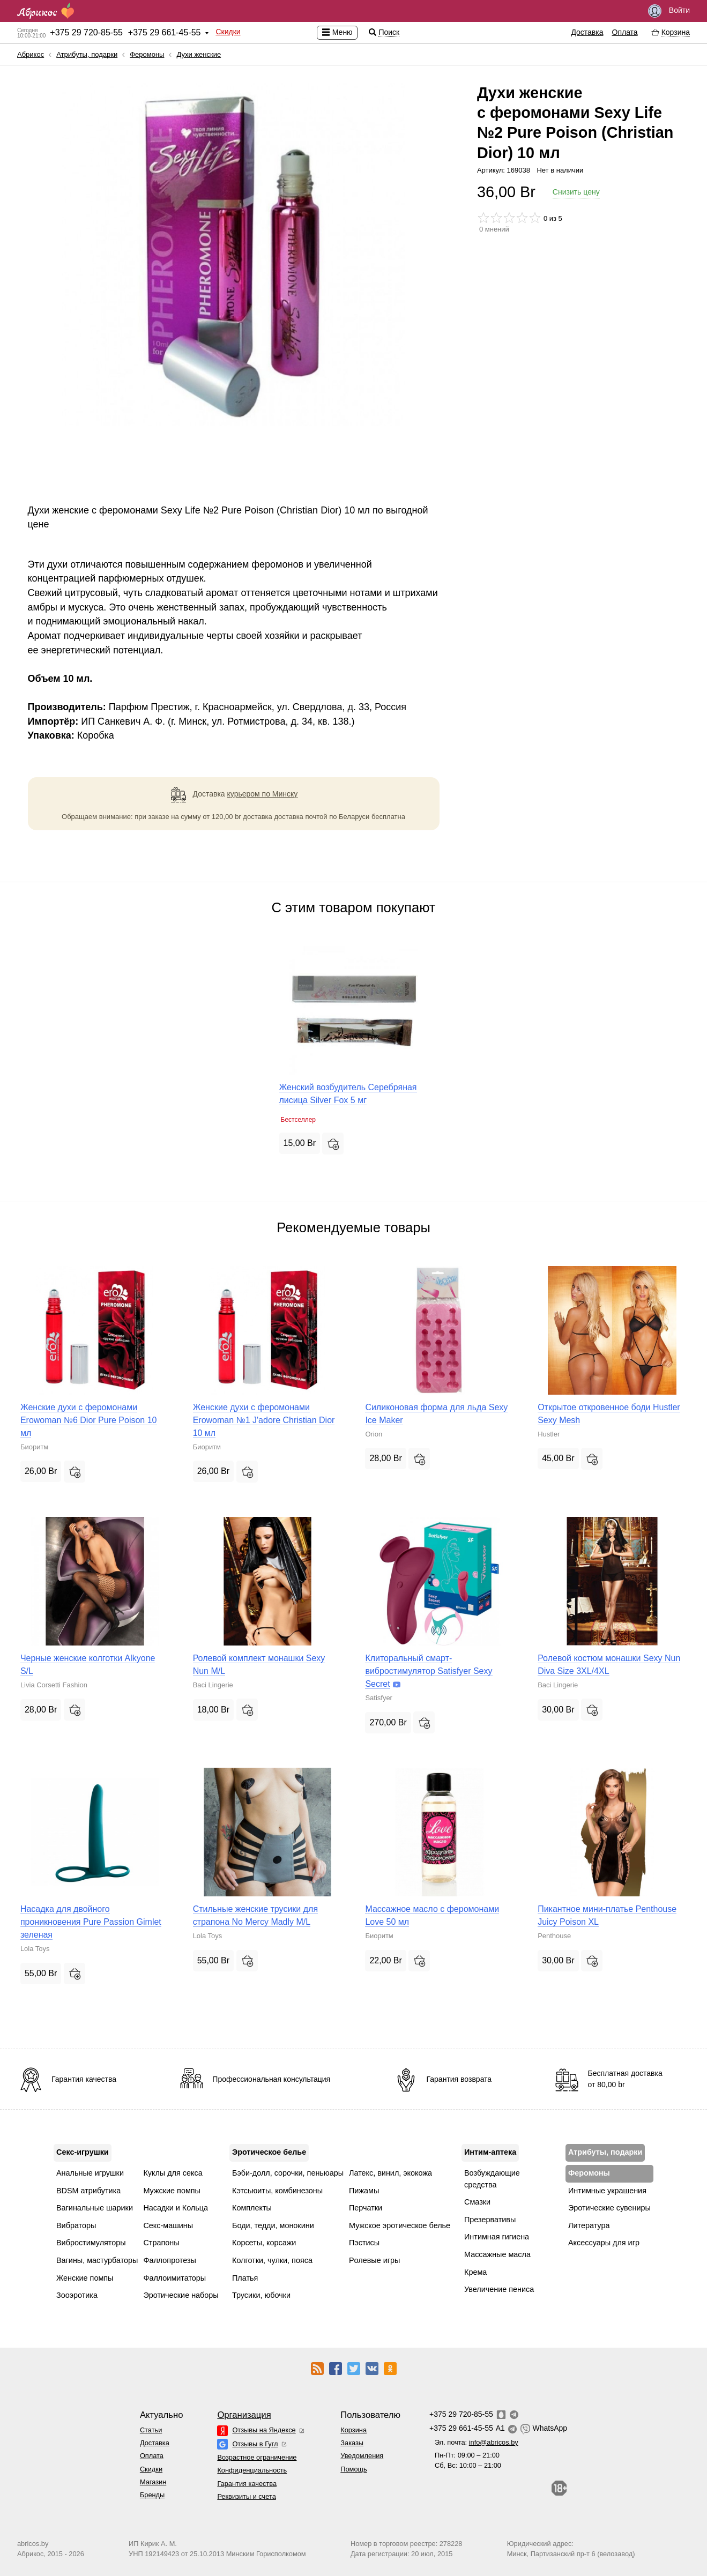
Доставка (587, 32)
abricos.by (32, 2544)
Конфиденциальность (252, 2470)
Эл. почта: (476, 2442)
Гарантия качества (247, 2484)
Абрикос (30, 54)
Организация (244, 2415)
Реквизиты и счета (246, 2496)
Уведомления (361, 2456)
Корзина (353, 2430)
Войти (669, 11)
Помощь (353, 2469)
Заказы (351, 2443)
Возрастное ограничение (256, 2457)
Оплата (625, 32)
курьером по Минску (262, 794)
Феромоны (147, 54)
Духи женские (198, 54)
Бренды (152, 2495)
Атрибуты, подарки (86, 54)
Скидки (227, 31)
